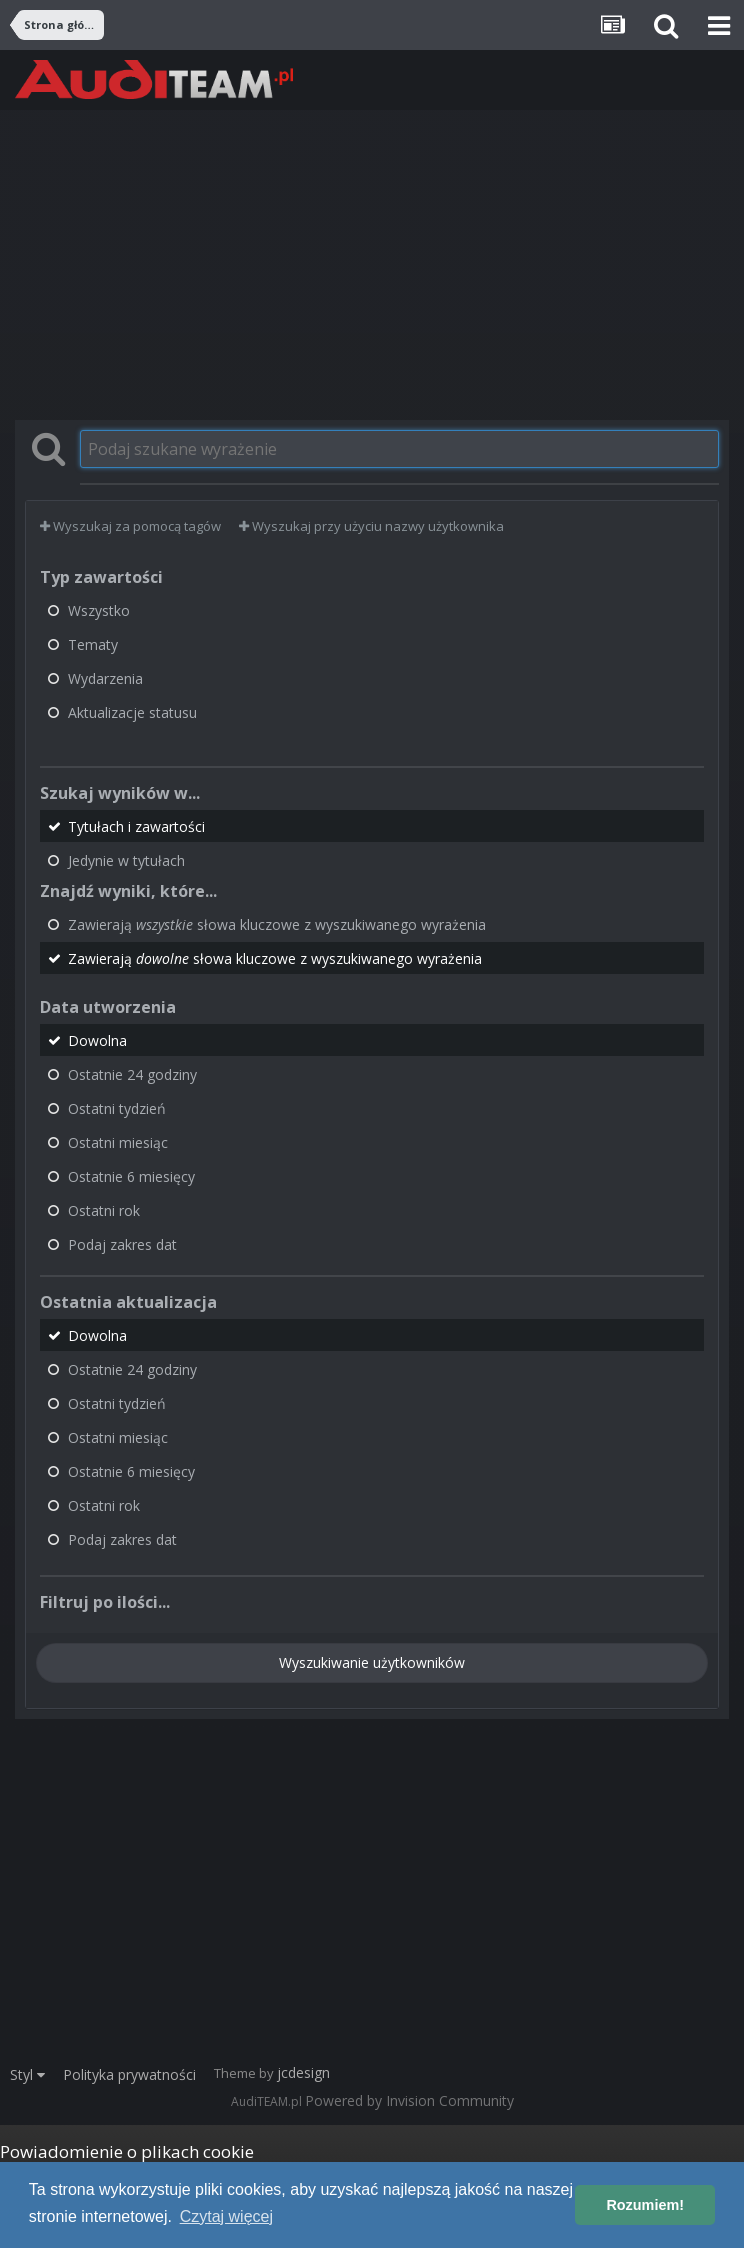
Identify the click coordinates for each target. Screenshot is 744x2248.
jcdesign (303, 2072)
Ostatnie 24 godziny (132, 1074)
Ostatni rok (104, 1210)
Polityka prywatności (129, 2074)
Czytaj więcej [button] (226, 2216)
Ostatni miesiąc (118, 1142)
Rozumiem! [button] (645, 2205)
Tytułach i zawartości (136, 826)
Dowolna (97, 1040)
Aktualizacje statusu (132, 712)
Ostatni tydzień (117, 1108)
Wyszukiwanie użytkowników (372, 1662)
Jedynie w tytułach (126, 860)
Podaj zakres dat (122, 1244)
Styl (27, 2074)
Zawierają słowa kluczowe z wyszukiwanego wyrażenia (277, 924)
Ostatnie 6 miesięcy (131, 1176)
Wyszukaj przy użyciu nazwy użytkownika (371, 526)
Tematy (93, 644)
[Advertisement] (372, 265)
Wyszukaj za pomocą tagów (130, 526)
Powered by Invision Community (409, 2100)
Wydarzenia (105, 678)
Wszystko (99, 610)
